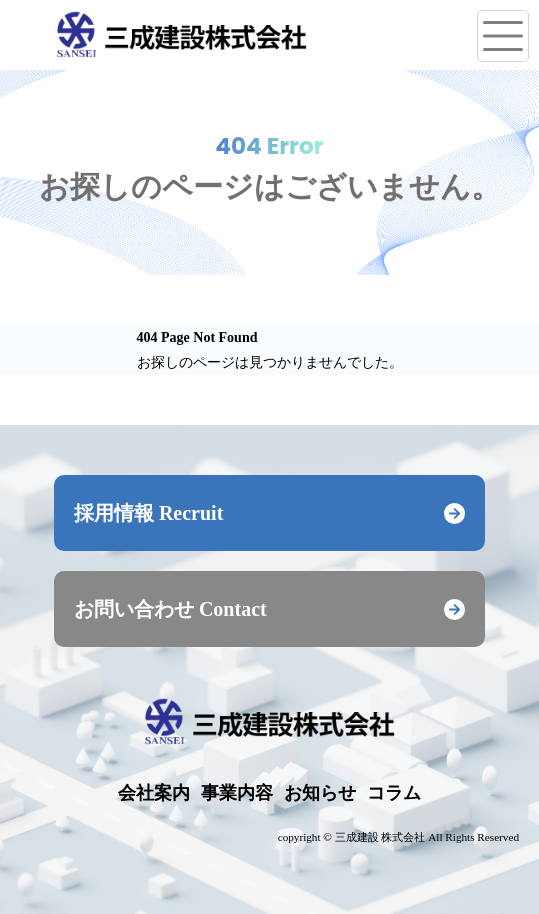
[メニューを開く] (503, 36)
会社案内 (154, 793)
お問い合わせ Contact (269, 609)
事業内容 (237, 793)
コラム (394, 793)
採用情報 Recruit (269, 513)
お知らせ (320, 793)
